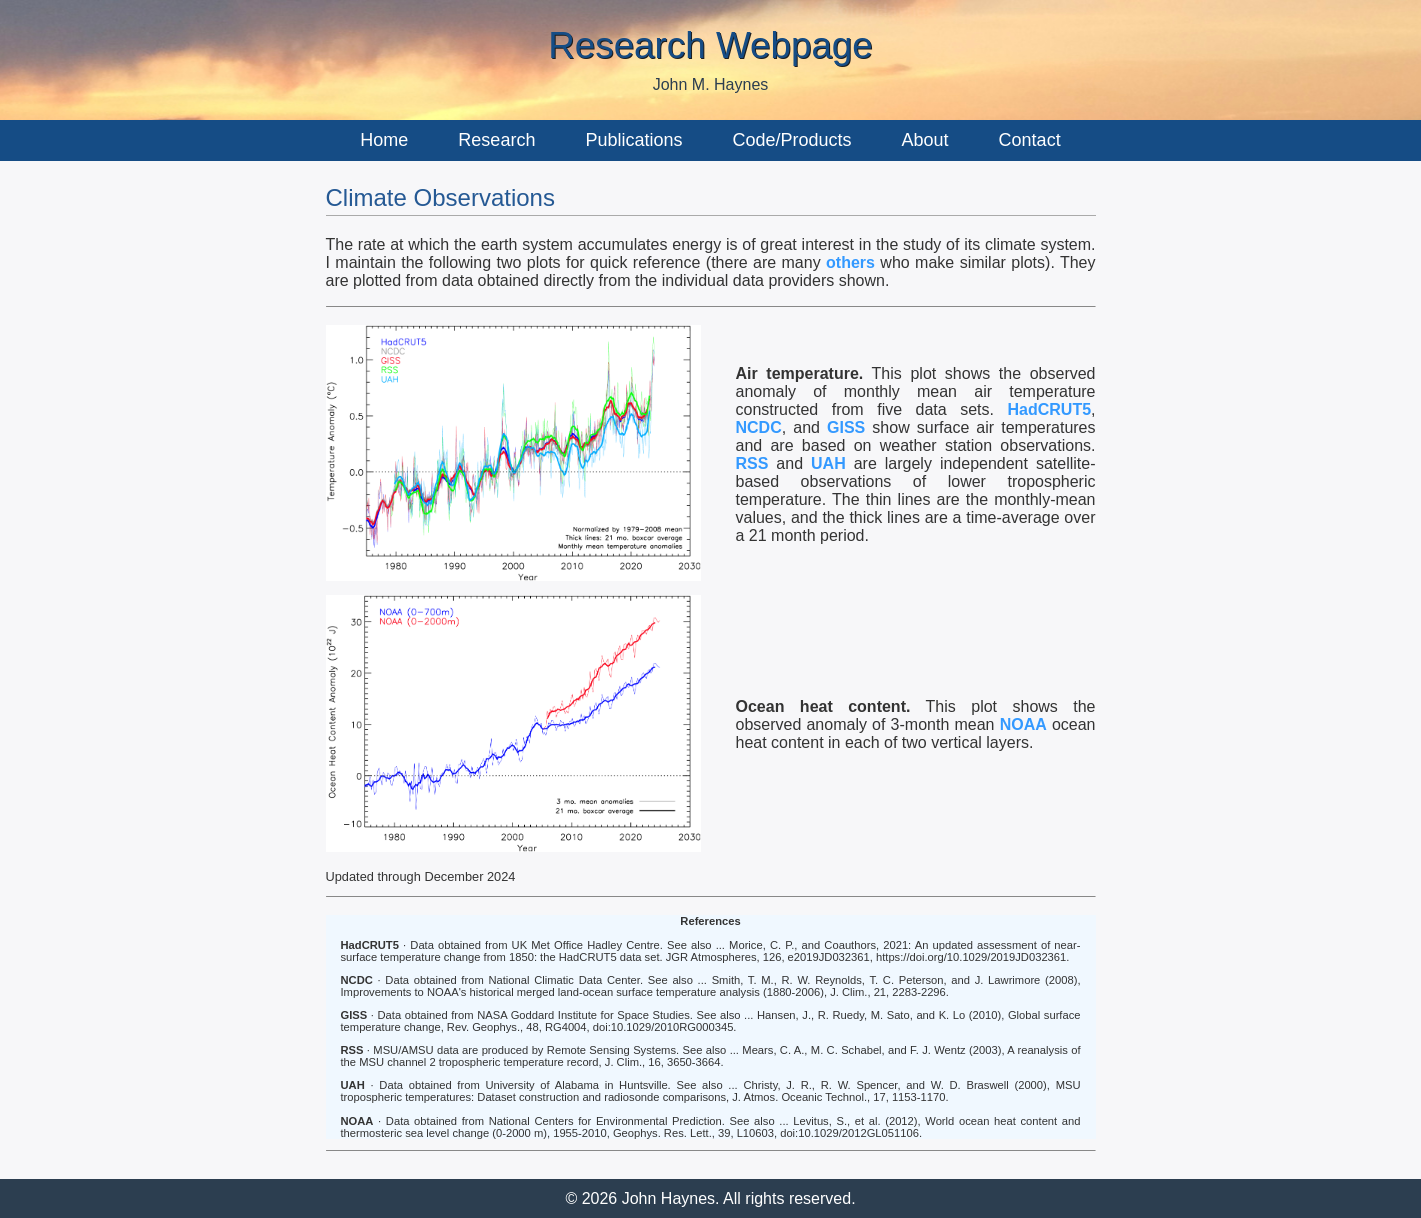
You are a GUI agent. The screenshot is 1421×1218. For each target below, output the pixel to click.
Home (384, 140)
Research (496, 140)
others (850, 262)
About (925, 140)
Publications (633, 140)
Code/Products (791, 140)
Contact (1030, 140)
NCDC (759, 427)
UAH (828, 463)
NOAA (1023, 724)
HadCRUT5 (1049, 409)
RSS (752, 463)
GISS (846, 427)
